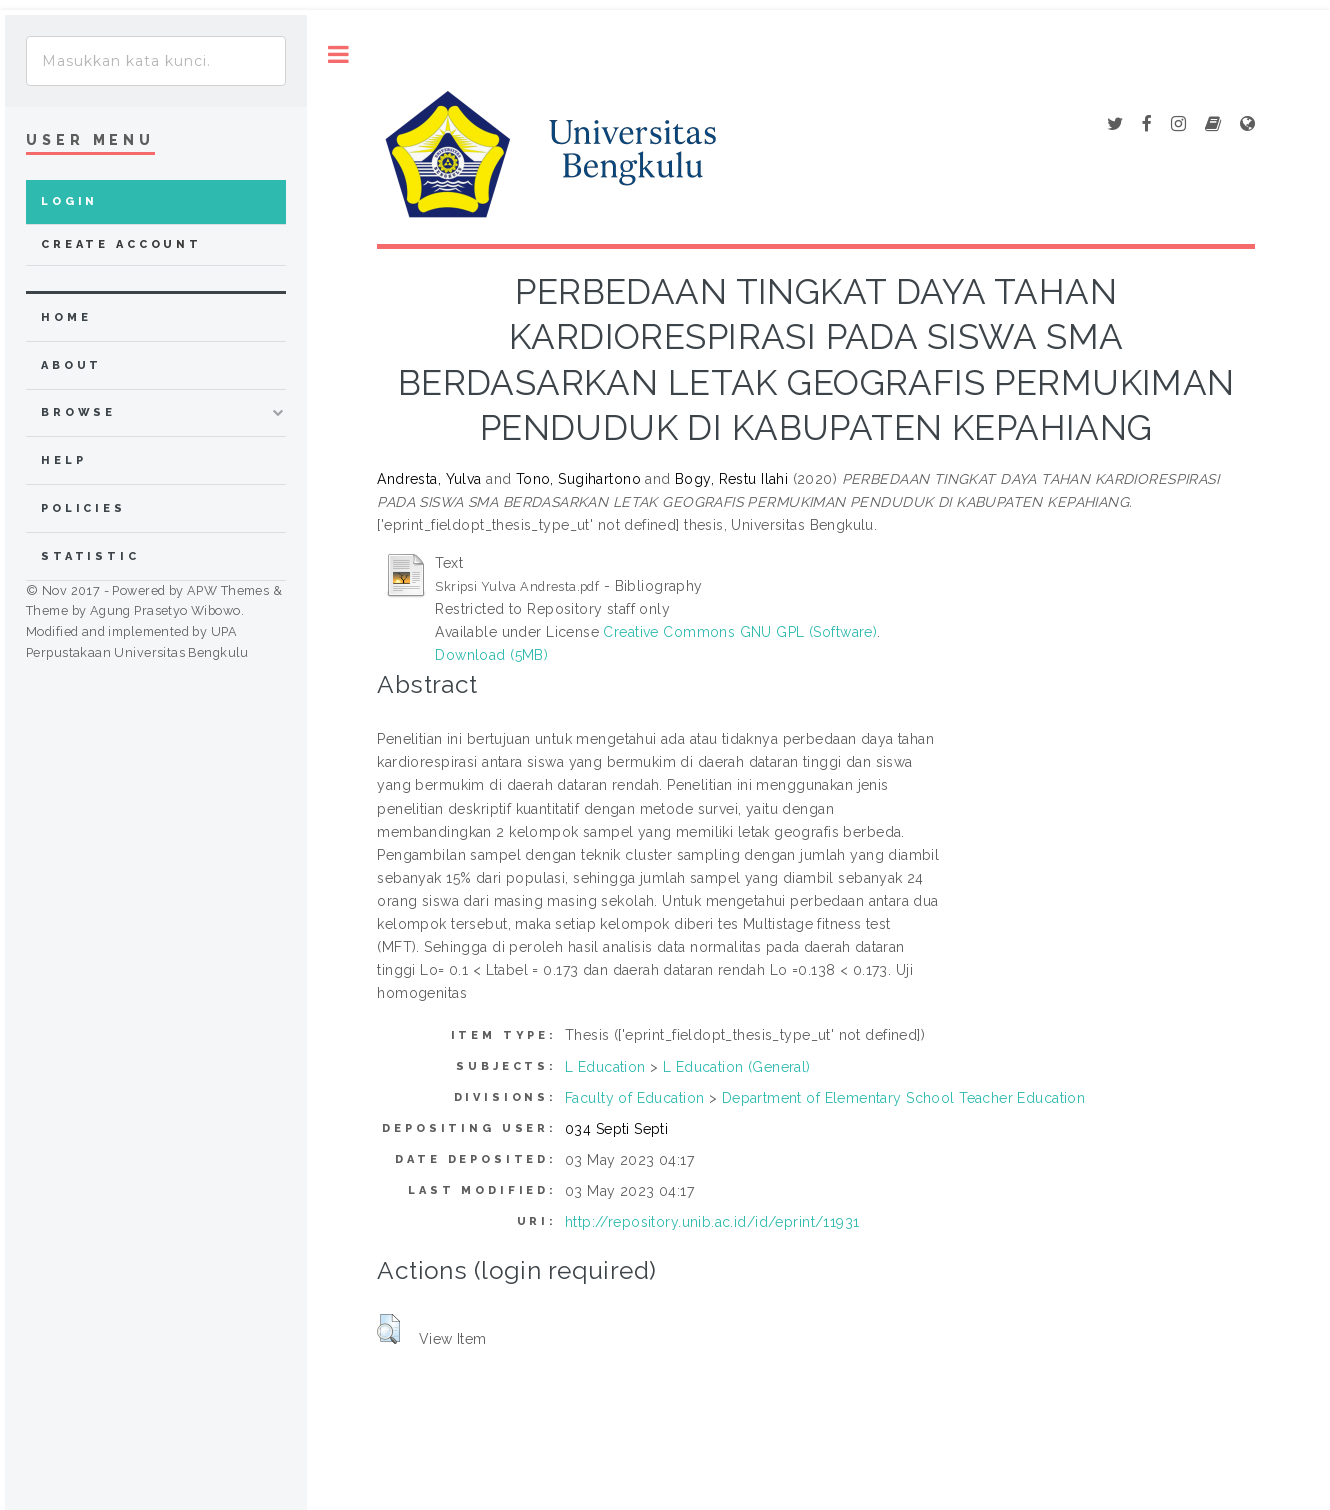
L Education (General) (737, 1067)
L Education (605, 1067)
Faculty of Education (634, 1098)
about (71, 365)
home (66, 317)
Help (63, 460)
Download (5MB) (491, 655)
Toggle (338, 54)
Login (69, 201)
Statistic (90, 556)
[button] (388, 1329)
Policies (83, 508)
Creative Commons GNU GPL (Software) (740, 632)
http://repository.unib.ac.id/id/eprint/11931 (712, 1222)
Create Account (121, 244)
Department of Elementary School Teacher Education (904, 1098)
